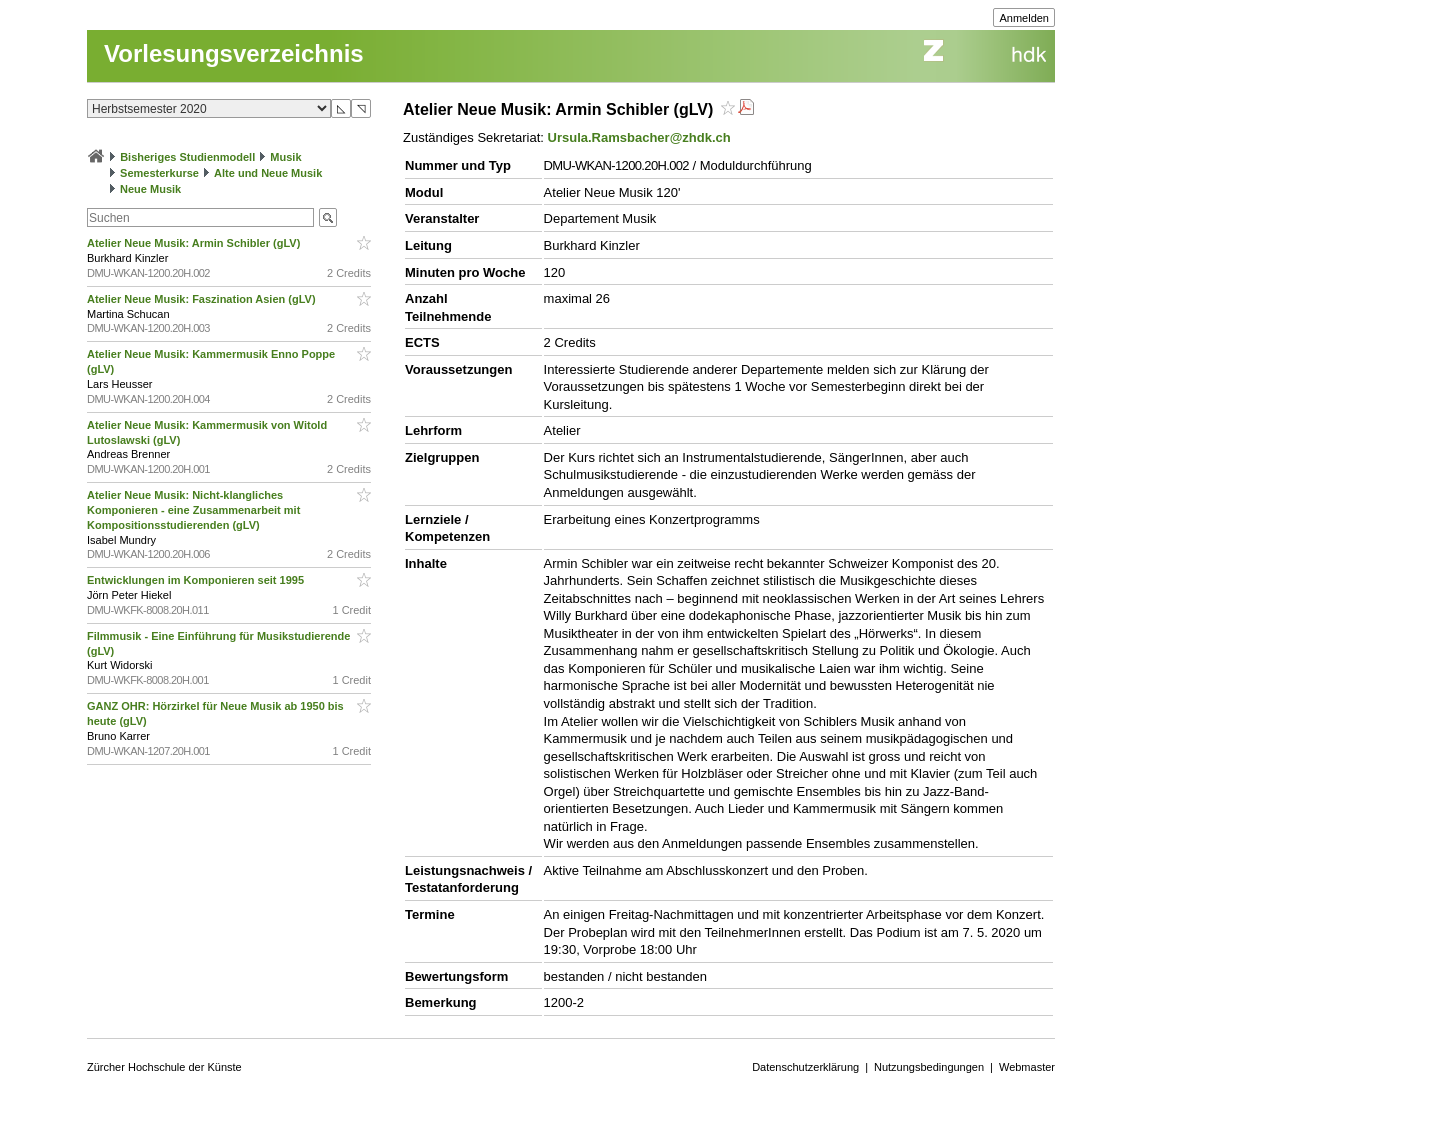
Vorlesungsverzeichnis (234, 53)
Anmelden (1024, 18)
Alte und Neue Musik (268, 173)
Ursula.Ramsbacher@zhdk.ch (639, 137)
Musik (285, 157)
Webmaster (1027, 1067)
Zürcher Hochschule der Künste (164, 1067)
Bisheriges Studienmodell (187, 157)
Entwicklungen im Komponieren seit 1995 (197, 580)
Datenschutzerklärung (805, 1067)
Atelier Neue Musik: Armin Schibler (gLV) (195, 243)
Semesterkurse (159, 173)
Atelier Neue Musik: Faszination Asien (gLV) (203, 299)
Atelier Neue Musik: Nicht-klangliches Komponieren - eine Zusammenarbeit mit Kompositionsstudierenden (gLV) (193, 510)
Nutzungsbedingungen (929, 1067)
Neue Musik (150, 189)
